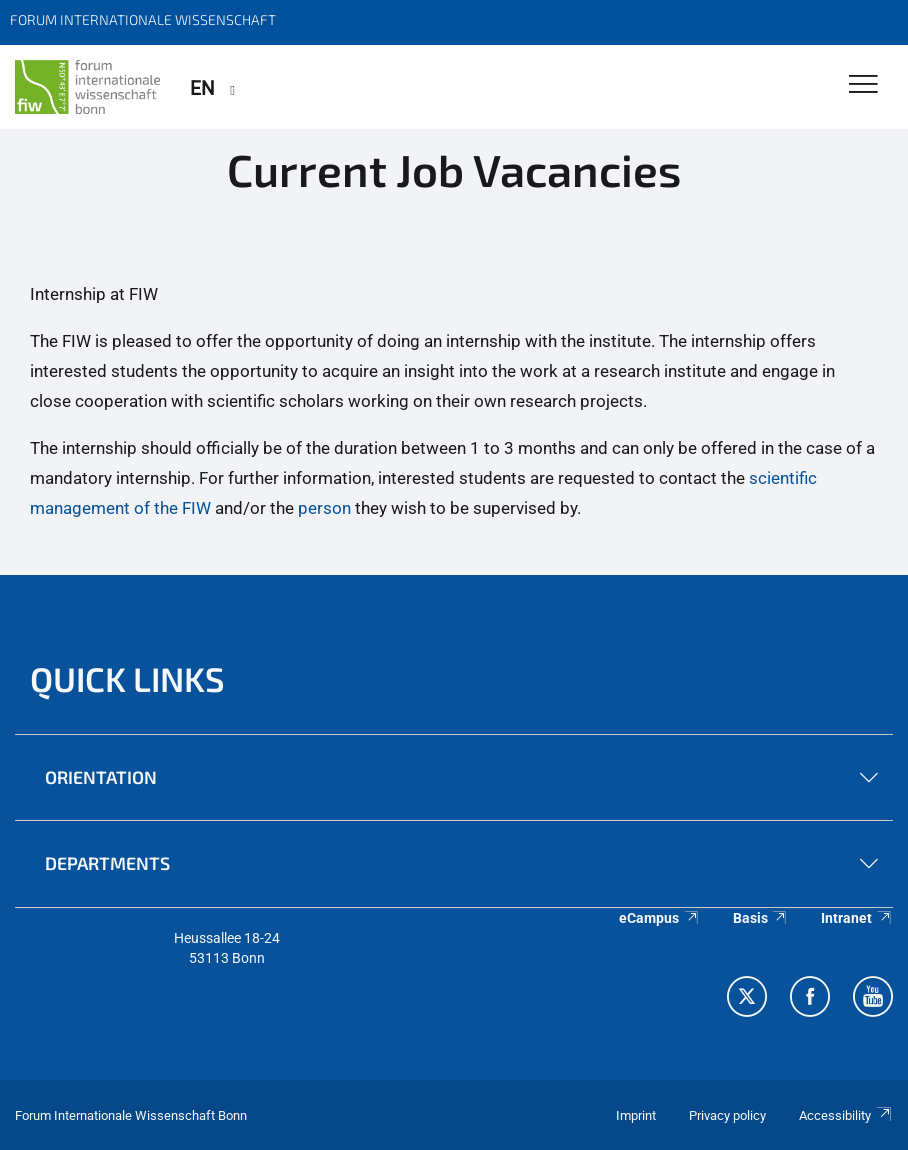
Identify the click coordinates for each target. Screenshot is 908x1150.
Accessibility (846, 1115)
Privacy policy (727, 1115)
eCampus (659, 918)
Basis (761, 918)
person (324, 508)
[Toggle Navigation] (863, 85)
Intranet (857, 918)
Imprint (636, 1115)
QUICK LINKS (127, 678)
